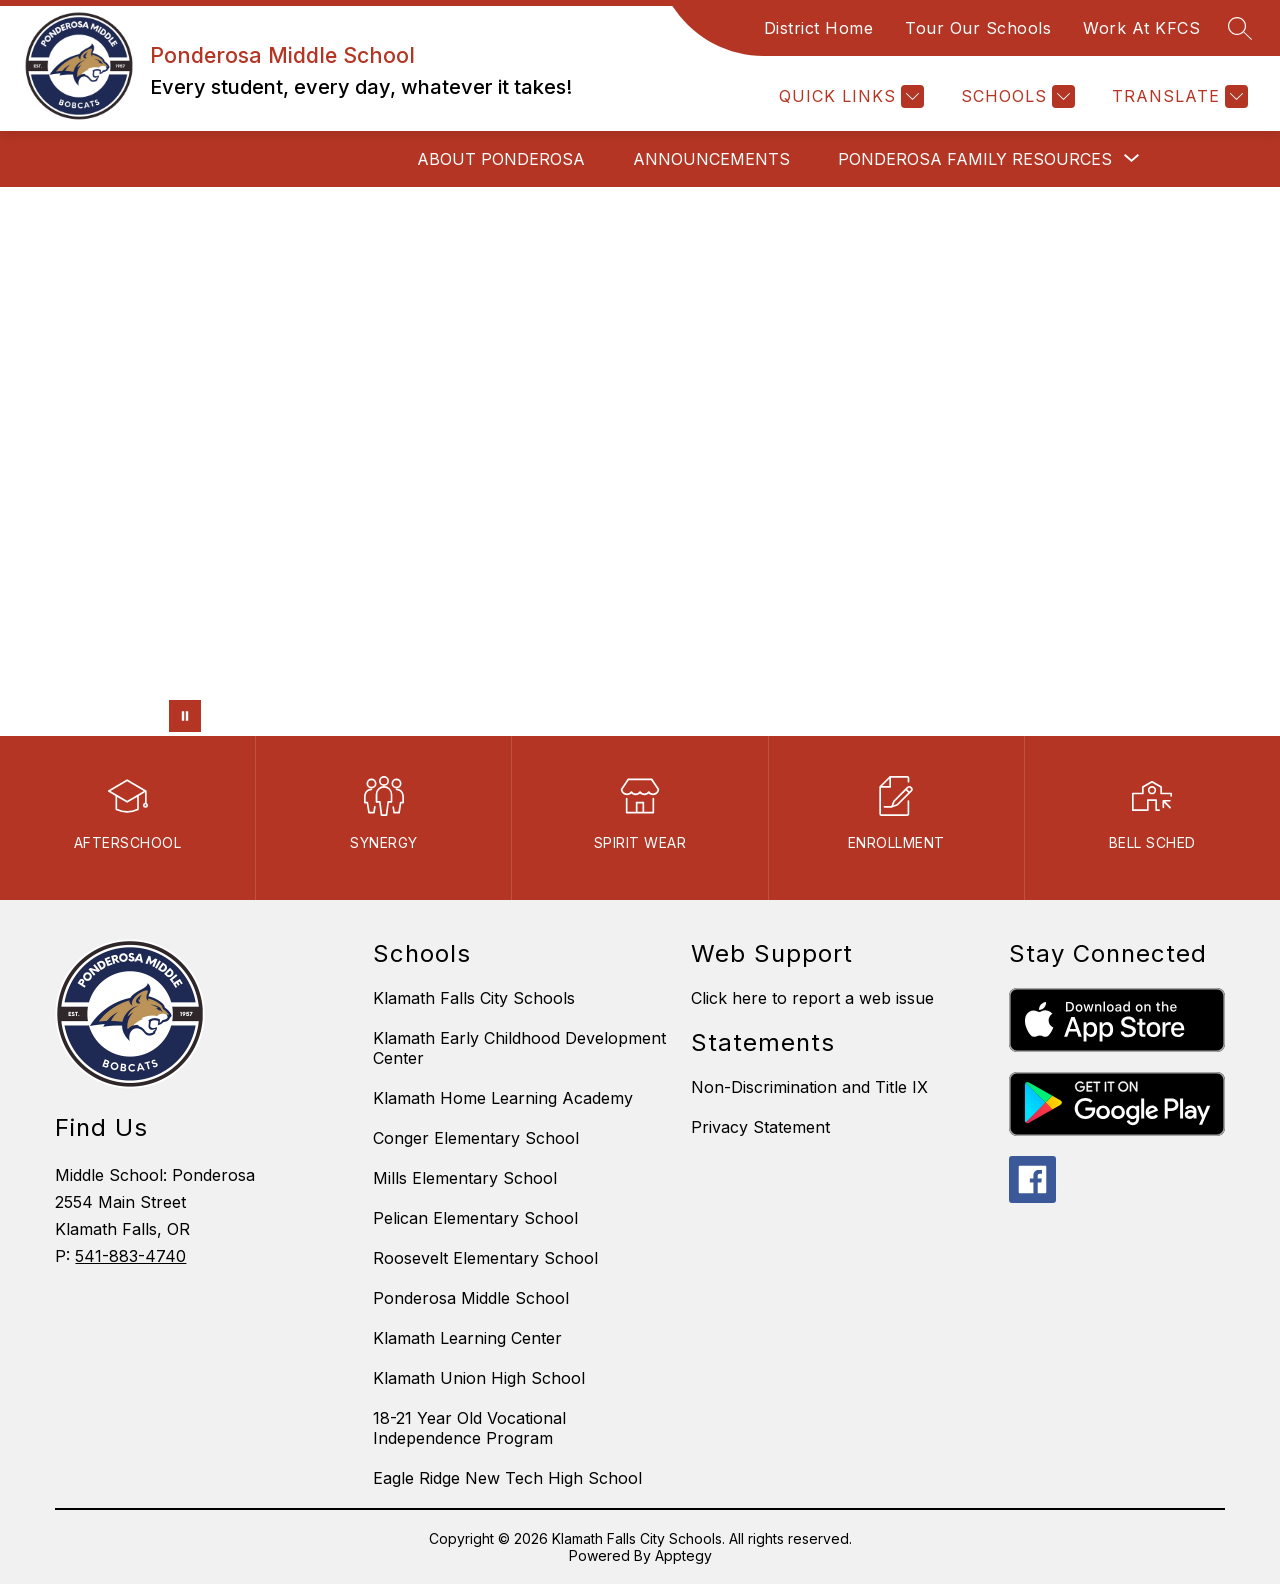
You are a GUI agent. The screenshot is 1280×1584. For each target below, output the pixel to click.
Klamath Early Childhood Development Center (519, 1048)
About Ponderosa (501, 159)
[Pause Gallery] (185, 716)
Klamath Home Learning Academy (503, 1098)
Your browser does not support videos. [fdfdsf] (640, 461)
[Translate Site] (1177, 96)
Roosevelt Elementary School (485, 1258)
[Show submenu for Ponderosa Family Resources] (975, 159)
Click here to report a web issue (812, 998)
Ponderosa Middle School (471, 1298)
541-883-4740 (130, 1256)
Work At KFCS (1141, 28)
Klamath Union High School (479, 1378)
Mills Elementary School (465, 1178)
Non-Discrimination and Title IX (809, 1087)
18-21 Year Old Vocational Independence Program (469, 1428)
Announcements (711, 159)
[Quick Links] (849, 96)
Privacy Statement (760, 1127)
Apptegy (683, 1555)
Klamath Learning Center (467, 1338)
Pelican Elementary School (475, 1218)
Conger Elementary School (476, 1138)
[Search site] (1240, 28)
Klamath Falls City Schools (474, 998)
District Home (819, 28)
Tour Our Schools (978, 28)
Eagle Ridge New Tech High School (507, 1478)
